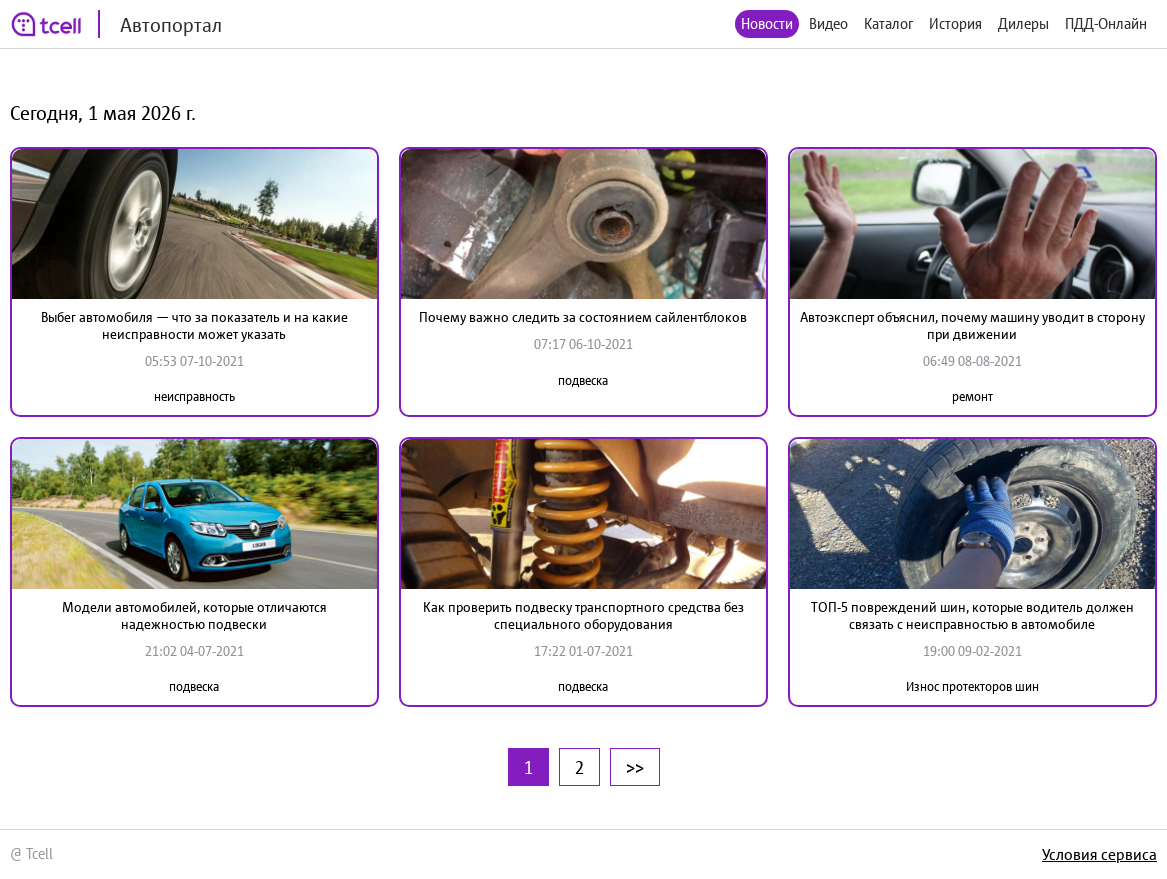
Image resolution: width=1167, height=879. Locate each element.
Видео (828, 23)
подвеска (583, 380)
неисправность (194, 396)
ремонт (972, 396)
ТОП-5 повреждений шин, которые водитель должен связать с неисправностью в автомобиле (972, 615)
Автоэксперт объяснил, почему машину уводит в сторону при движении (972, 325)
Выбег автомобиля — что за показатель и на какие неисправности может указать (194, 325)
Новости (767, 23)
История (955, 23)
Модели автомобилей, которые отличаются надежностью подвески (194, 615)
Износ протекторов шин (972, 686)
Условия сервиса (1099, 854)
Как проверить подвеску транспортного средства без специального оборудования (583, 615)
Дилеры (1023, 23)
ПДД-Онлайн (1106, 23)
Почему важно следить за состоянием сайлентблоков (583, 317)
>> (635, 767)
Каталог (888, 23)
